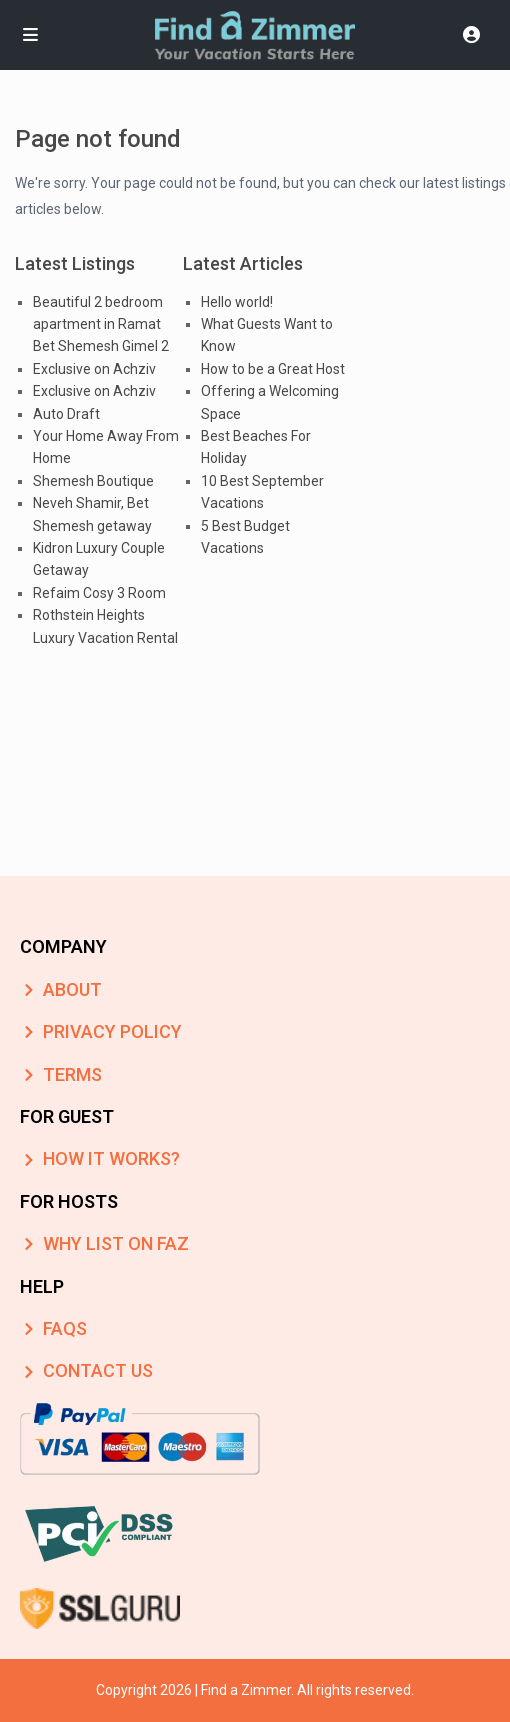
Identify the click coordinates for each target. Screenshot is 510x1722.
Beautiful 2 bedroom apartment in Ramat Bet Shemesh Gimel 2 (101, 324)
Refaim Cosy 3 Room (99, 593)
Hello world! (237, 302)
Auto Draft (66, 414)
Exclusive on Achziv (94, 369)
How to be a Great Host (273, 369)
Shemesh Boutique (93, 481)
